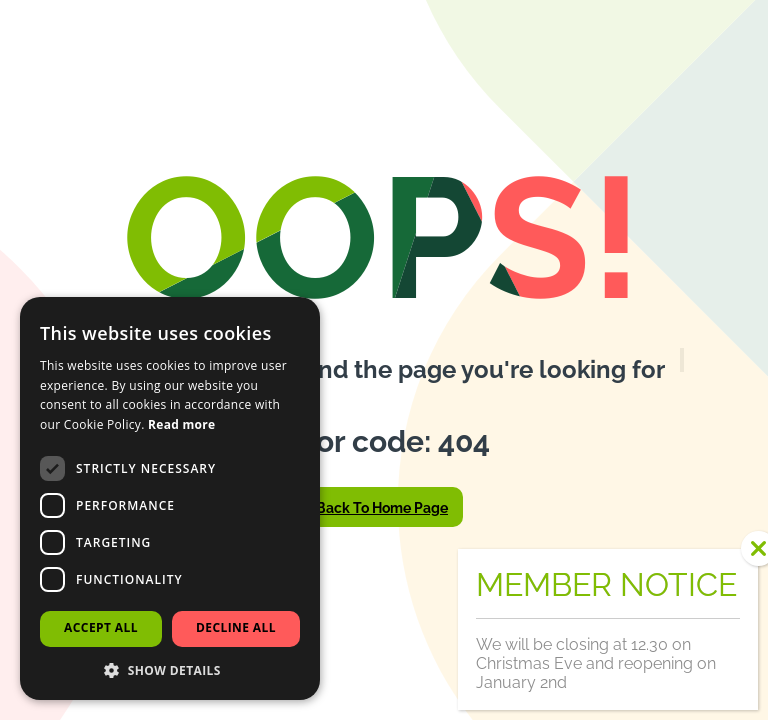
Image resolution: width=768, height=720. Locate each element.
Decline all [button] (236, 627)
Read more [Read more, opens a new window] (181, 424)
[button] (170, 670)
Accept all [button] (101, 627)
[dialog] (170, 498)
